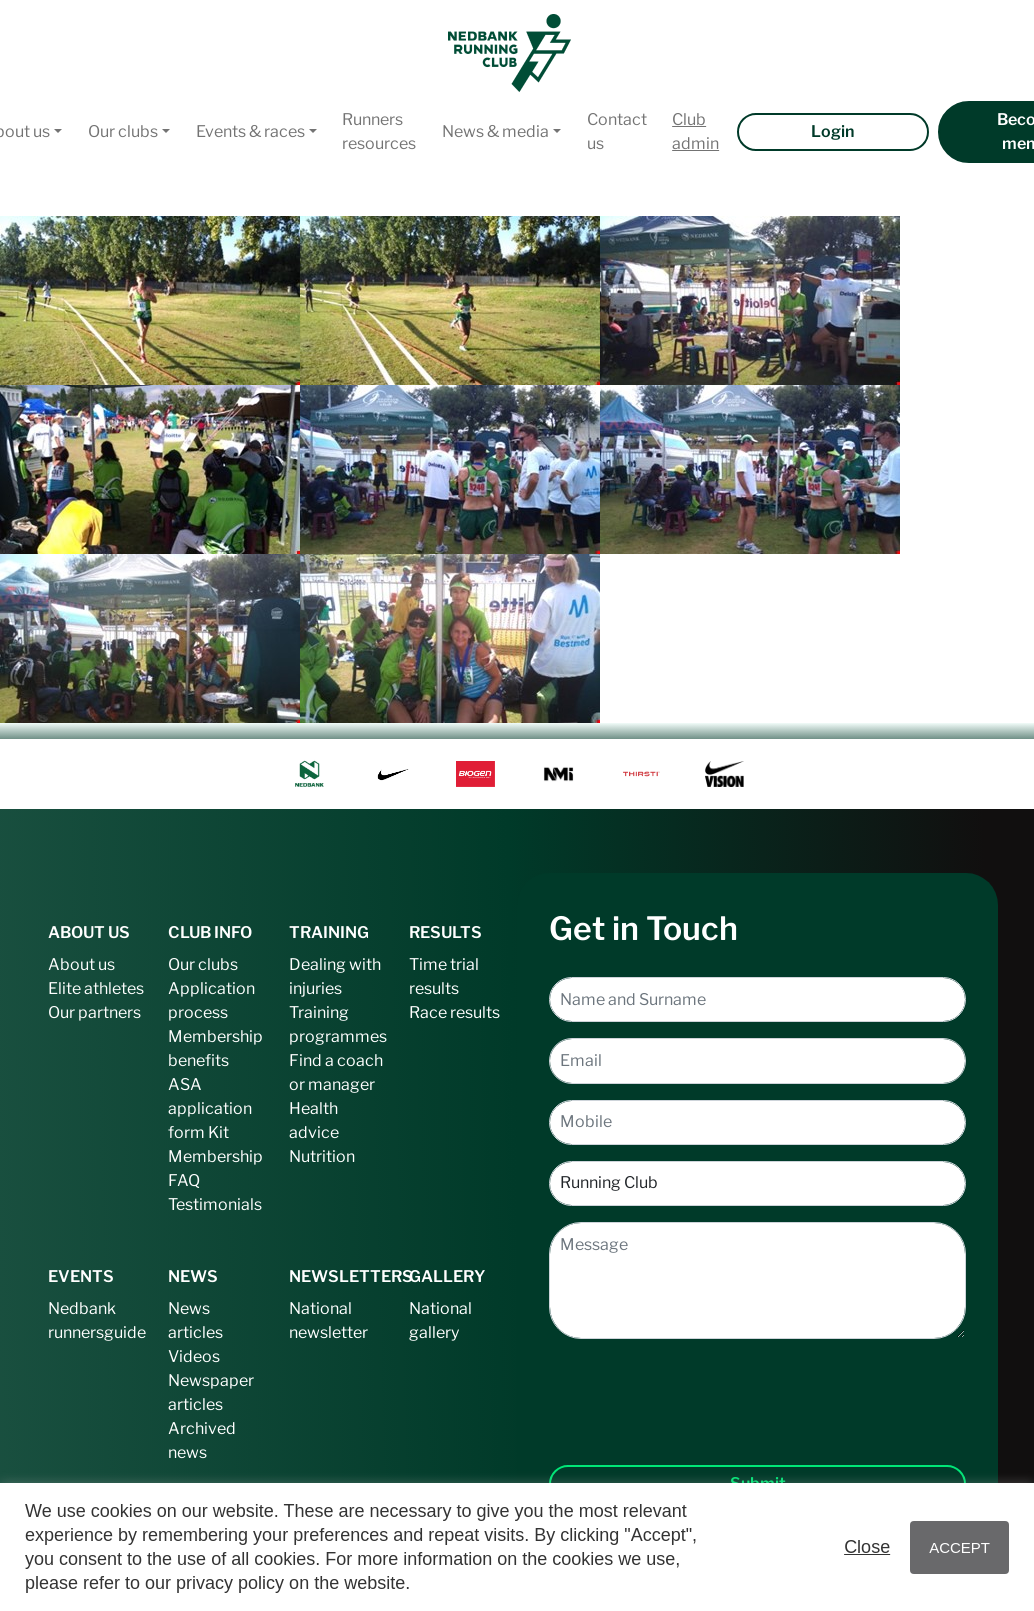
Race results (454, 1012)
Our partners (94, 1012)
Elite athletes (96, 988)
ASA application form (210, 1108)
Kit (218, 1132)
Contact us (617, 131)
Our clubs (123, 131)
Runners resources (379, 131)
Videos (194, 1356)
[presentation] (758, 1386)
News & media (495, 131)
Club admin (695, 131)
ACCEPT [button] (959, 1547)
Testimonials (215, 1204)
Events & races (250, 131)
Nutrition (322, 1156)
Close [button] (867, 1547)
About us (81, 964)
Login (832, 131)
